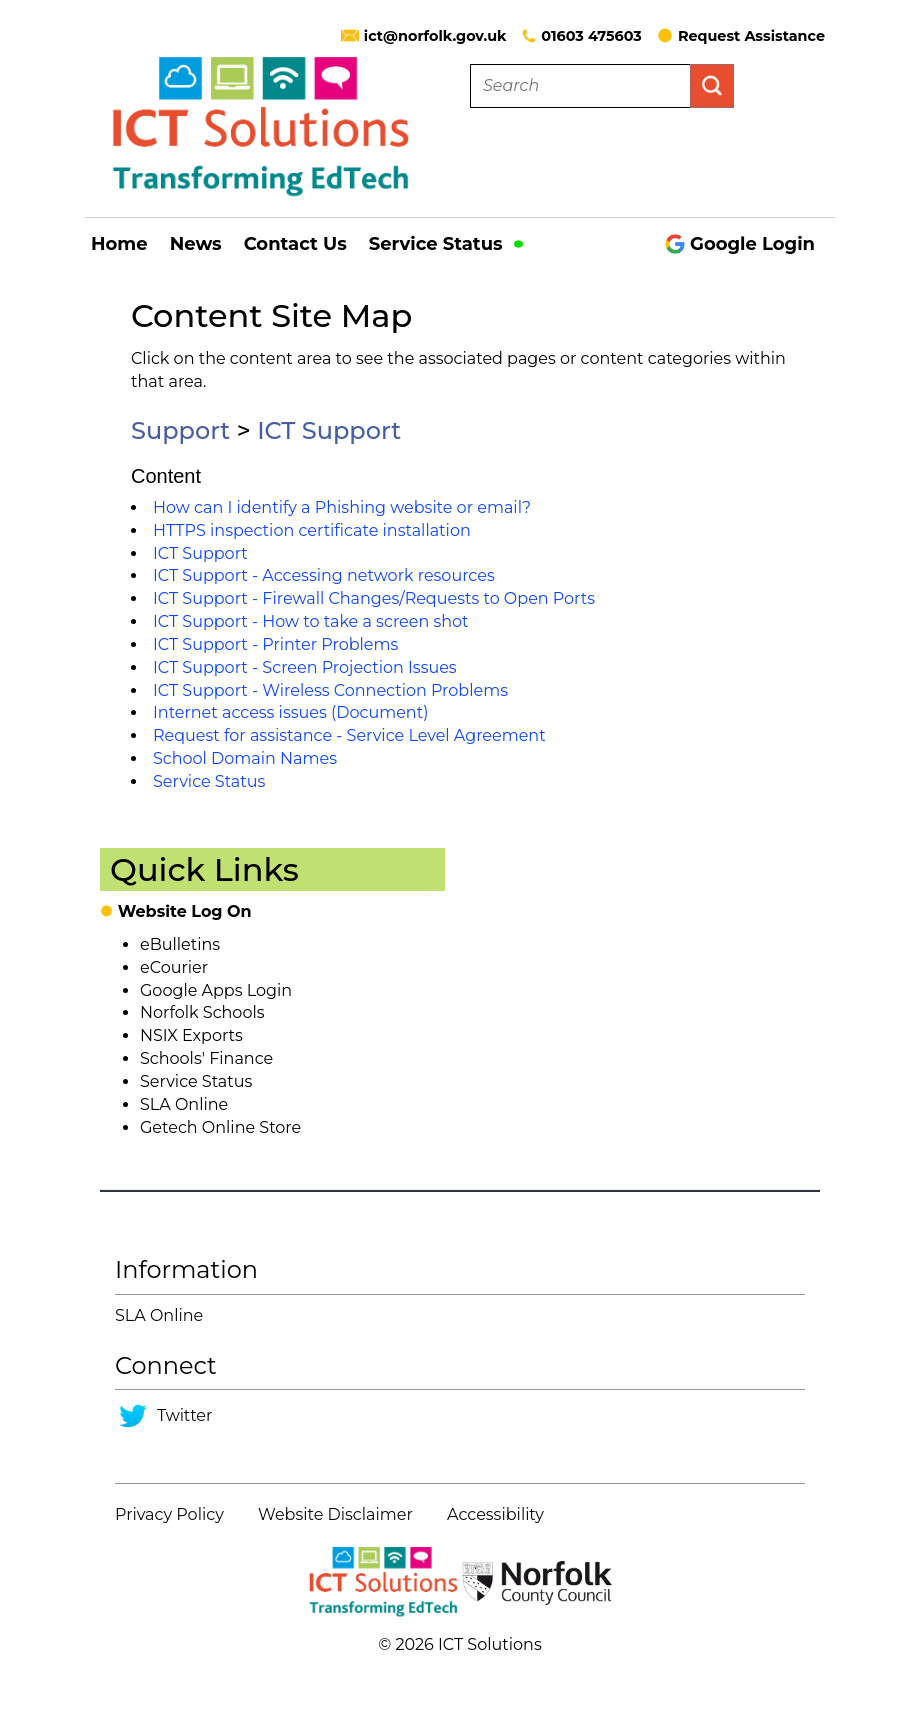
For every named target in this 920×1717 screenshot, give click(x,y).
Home (119, 244)
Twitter (184, 1415)
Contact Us (295, 244)
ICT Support (329, 430)
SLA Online (184, 1104)
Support (180, 430)
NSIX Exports (191, 1035)
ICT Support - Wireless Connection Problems (330, 690)
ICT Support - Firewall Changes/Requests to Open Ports (374, 598)
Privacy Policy (169, 1514)
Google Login (740, 244)
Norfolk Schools (202, 1012)
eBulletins (180, 944)
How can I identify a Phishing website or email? (342, 507)
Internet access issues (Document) (290, 712)
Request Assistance (741, 36)
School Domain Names (245, 758)
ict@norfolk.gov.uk (435, 36)
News (196, 244)
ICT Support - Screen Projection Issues (305, 667)
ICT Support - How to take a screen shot (311, 621)
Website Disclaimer (335, 1514)
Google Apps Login (216, 990)
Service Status (446, 244)
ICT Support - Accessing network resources (324, 575)
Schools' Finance (206, 1058)
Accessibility (495, 1514)
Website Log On (185, 911)
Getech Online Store (220, 1127)
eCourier (174, 967)
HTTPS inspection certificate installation (312, 530)
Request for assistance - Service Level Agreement (349, 735)
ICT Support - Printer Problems (275, 644)
